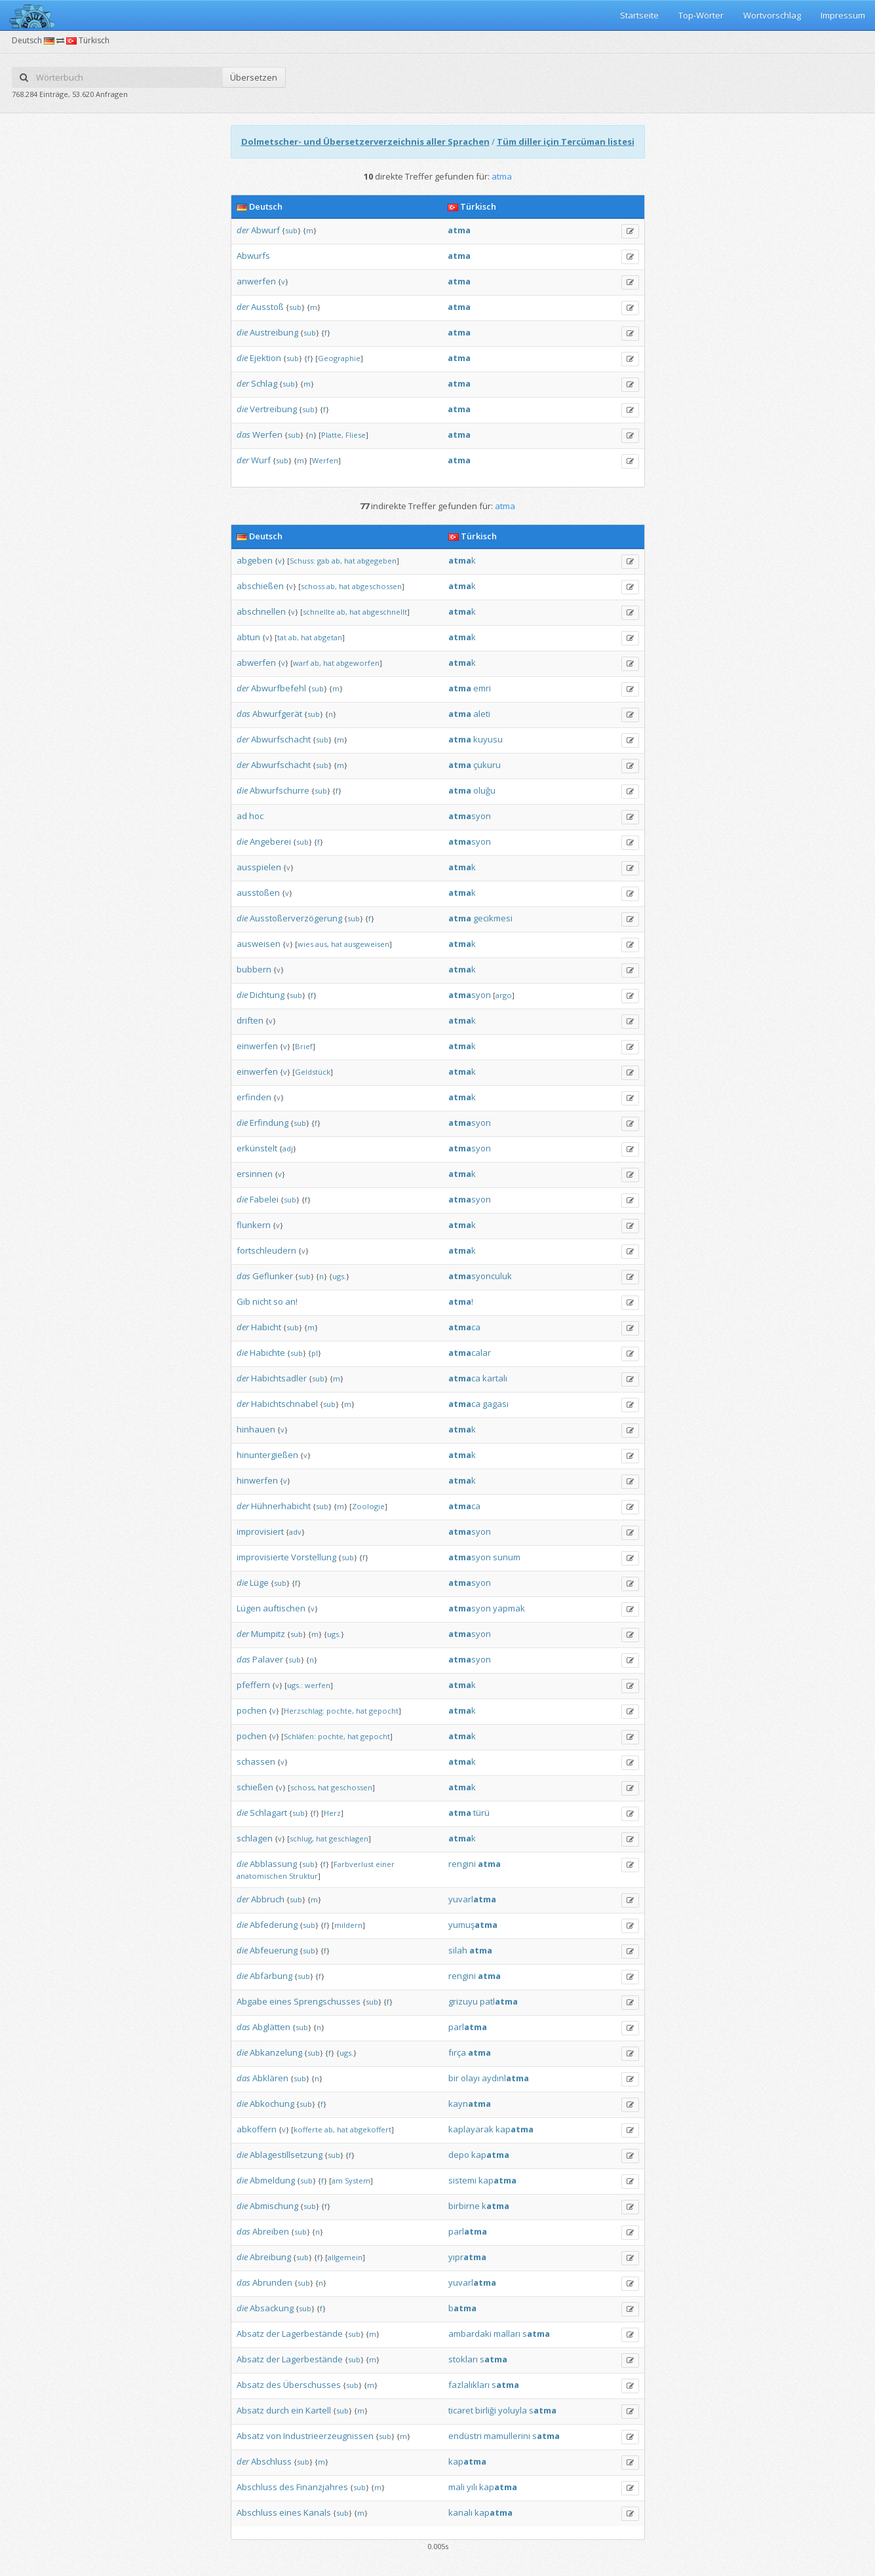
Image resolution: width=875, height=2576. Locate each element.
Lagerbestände (312, 2333)
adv (295, 1532)
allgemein (345, 2257)
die (242, 332)
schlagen (255, 1838)
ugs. (339, 1276)
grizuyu (463, 2001)
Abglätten (271, 2027)
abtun (248, 637)
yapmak (509, 1608)
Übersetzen (253, 77)
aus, (322, 944)
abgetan (328, 637)
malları (507, 2333)
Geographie (339, 358)
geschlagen (348, 1838)
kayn (469, 2103)
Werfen (267, 434)
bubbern (254, 969)
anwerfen (256, 281)
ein (297, 2410)
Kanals (317, 2512)
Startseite (639, 15)
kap (515, 2129)
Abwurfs (253, 255)
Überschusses (312, 2385)
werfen (317, 1685)
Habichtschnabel (284, 1404)
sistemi (462, 2180)
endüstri (465, 2436)
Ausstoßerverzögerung (296, 918)
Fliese (355, 435)
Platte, (332, 435)
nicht (261, 1301)
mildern (348, 1925)
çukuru (487, 765)
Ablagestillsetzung (286, 2155)
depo (458, 2155)
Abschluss (271, 2461)
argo (504, 995)
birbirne (464, 2206)
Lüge (259, 1582)
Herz (332, 1813)
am (337, 2180)
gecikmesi (493, 918)
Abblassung (273, 1864)
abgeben (255, 560)
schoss (312, 586)
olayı (470, 2078)
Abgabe (252, 2001)
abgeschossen (377, 586)
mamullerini (507, 2436)
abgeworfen (357, 663)
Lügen (249, 1608)
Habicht (266, 1327)
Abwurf (265, 230)
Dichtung (267, 995)
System (357, 2180)
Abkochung (272, 2103)
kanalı (460, 2512)
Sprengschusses (327, 2001)
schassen (256, 1761)
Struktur (303, 1876)
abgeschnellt (384, 612)
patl (499, 2001)
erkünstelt (257, 1148)
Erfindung (269, 1122)
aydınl (505, 2078)
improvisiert (260, 1531)
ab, (337, 561)
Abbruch (267, 1899)
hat (349, 561)
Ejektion (265, 358)
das (243, 434)
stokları (463, 2359)
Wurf (261, 460)
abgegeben (377, 561)
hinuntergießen (267, 1455)
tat (281, 637)
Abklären (270, 2078)
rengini (462, 1864)
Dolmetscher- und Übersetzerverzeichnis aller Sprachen (365, 141)
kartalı (494, 1378)
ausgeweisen (366, 944)
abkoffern (257, 2129)
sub (291, 230)
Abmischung (274, 2206)
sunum (506, 1557)
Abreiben (270, 2231)
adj (287, 1148)
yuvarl (472, 1899)
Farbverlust (354, 1864)
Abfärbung (271, 1976)
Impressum (843, 15)
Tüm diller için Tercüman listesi (565, 141)
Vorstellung (313, 1557)
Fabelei (264, 1199)
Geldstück (312, 1072)
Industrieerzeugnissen (328, 2436)
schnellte (319, 612)
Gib (243, 1301)
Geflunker (272, 1276)
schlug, (302, 1838)
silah (457, 1950)
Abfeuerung (274, 1950)
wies (305, 944)
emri (482, 688)
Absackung (272, 2308)
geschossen (351, 1787)
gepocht (384, 1711)
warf (301, 663)
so (278, 1301)
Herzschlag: (304, 1711)
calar (469, 1352)
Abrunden (272, 2282)
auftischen (284, 1608)
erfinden (254, 1097)
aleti (481, 714)
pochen (252, 1710)
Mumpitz (268, 1634)
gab (323, 561)
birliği (485, 2410)
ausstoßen (258, 892)
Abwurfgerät (277, 714)
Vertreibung (273, 409)
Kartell (318, 2410)
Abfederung (274, 1925)
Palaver (267, 1659)
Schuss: (302, 561)
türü (481, 1812)
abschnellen (261, 611)
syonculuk (480, 1276)
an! (291, 1301)
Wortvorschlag (772, 15)
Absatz (250, 2333)
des (273, 2385)
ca (464, 1327)
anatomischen (262, 1876)
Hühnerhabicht (281, 1506)
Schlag (264, 383)
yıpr (467, 2257)
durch (277, 2410)
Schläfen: (300, 1736)
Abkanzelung (276, 2052)
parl (467, 2027)
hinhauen (256, 1429)
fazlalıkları (469, 2385)
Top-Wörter (701, 15)
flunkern (254, 1225)
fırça (457, 2052)
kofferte (308, 2129)
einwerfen (257, 1046)
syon (469, 816)
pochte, (340, 1711)
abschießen (260, 586)
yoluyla (512, 2410)
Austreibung (274, 332)
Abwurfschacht (281, 739)
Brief (304, 1046)
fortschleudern (266, 1250)
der (243, 230)
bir (453, 2078)
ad (242, 816)
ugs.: (295, 1685)
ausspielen (259, 867)
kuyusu (488, 739)
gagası (495, 1404)
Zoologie (368, 1506)
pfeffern (253, 1685)
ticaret (460, 2410)
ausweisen (259, 944)
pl (314, 1353)
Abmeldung (272, 2180)
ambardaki (470, 2333)
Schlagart (268, 1812)
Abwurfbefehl (278, 688)
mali (456, 2487)
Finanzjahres (322, 2487)
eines (280, 2001)
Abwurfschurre (279, 790)
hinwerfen (257, 1480)
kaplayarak (471, 2129)
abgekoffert (370, 2129)
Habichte (267, 1352)
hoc (256, 816)
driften (250, 1020)
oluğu (484, 790)
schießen (255, 1787)
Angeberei (270, 841)
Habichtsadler (279, 1378)
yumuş (472, 1925)
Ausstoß (267, 307)
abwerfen (256, 662)
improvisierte (263, 1557)
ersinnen (255, 1174)
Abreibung (270, 2257)
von (273, 2436)
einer (385, 1864)
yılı (472, 2487)
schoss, (303, 1787)
